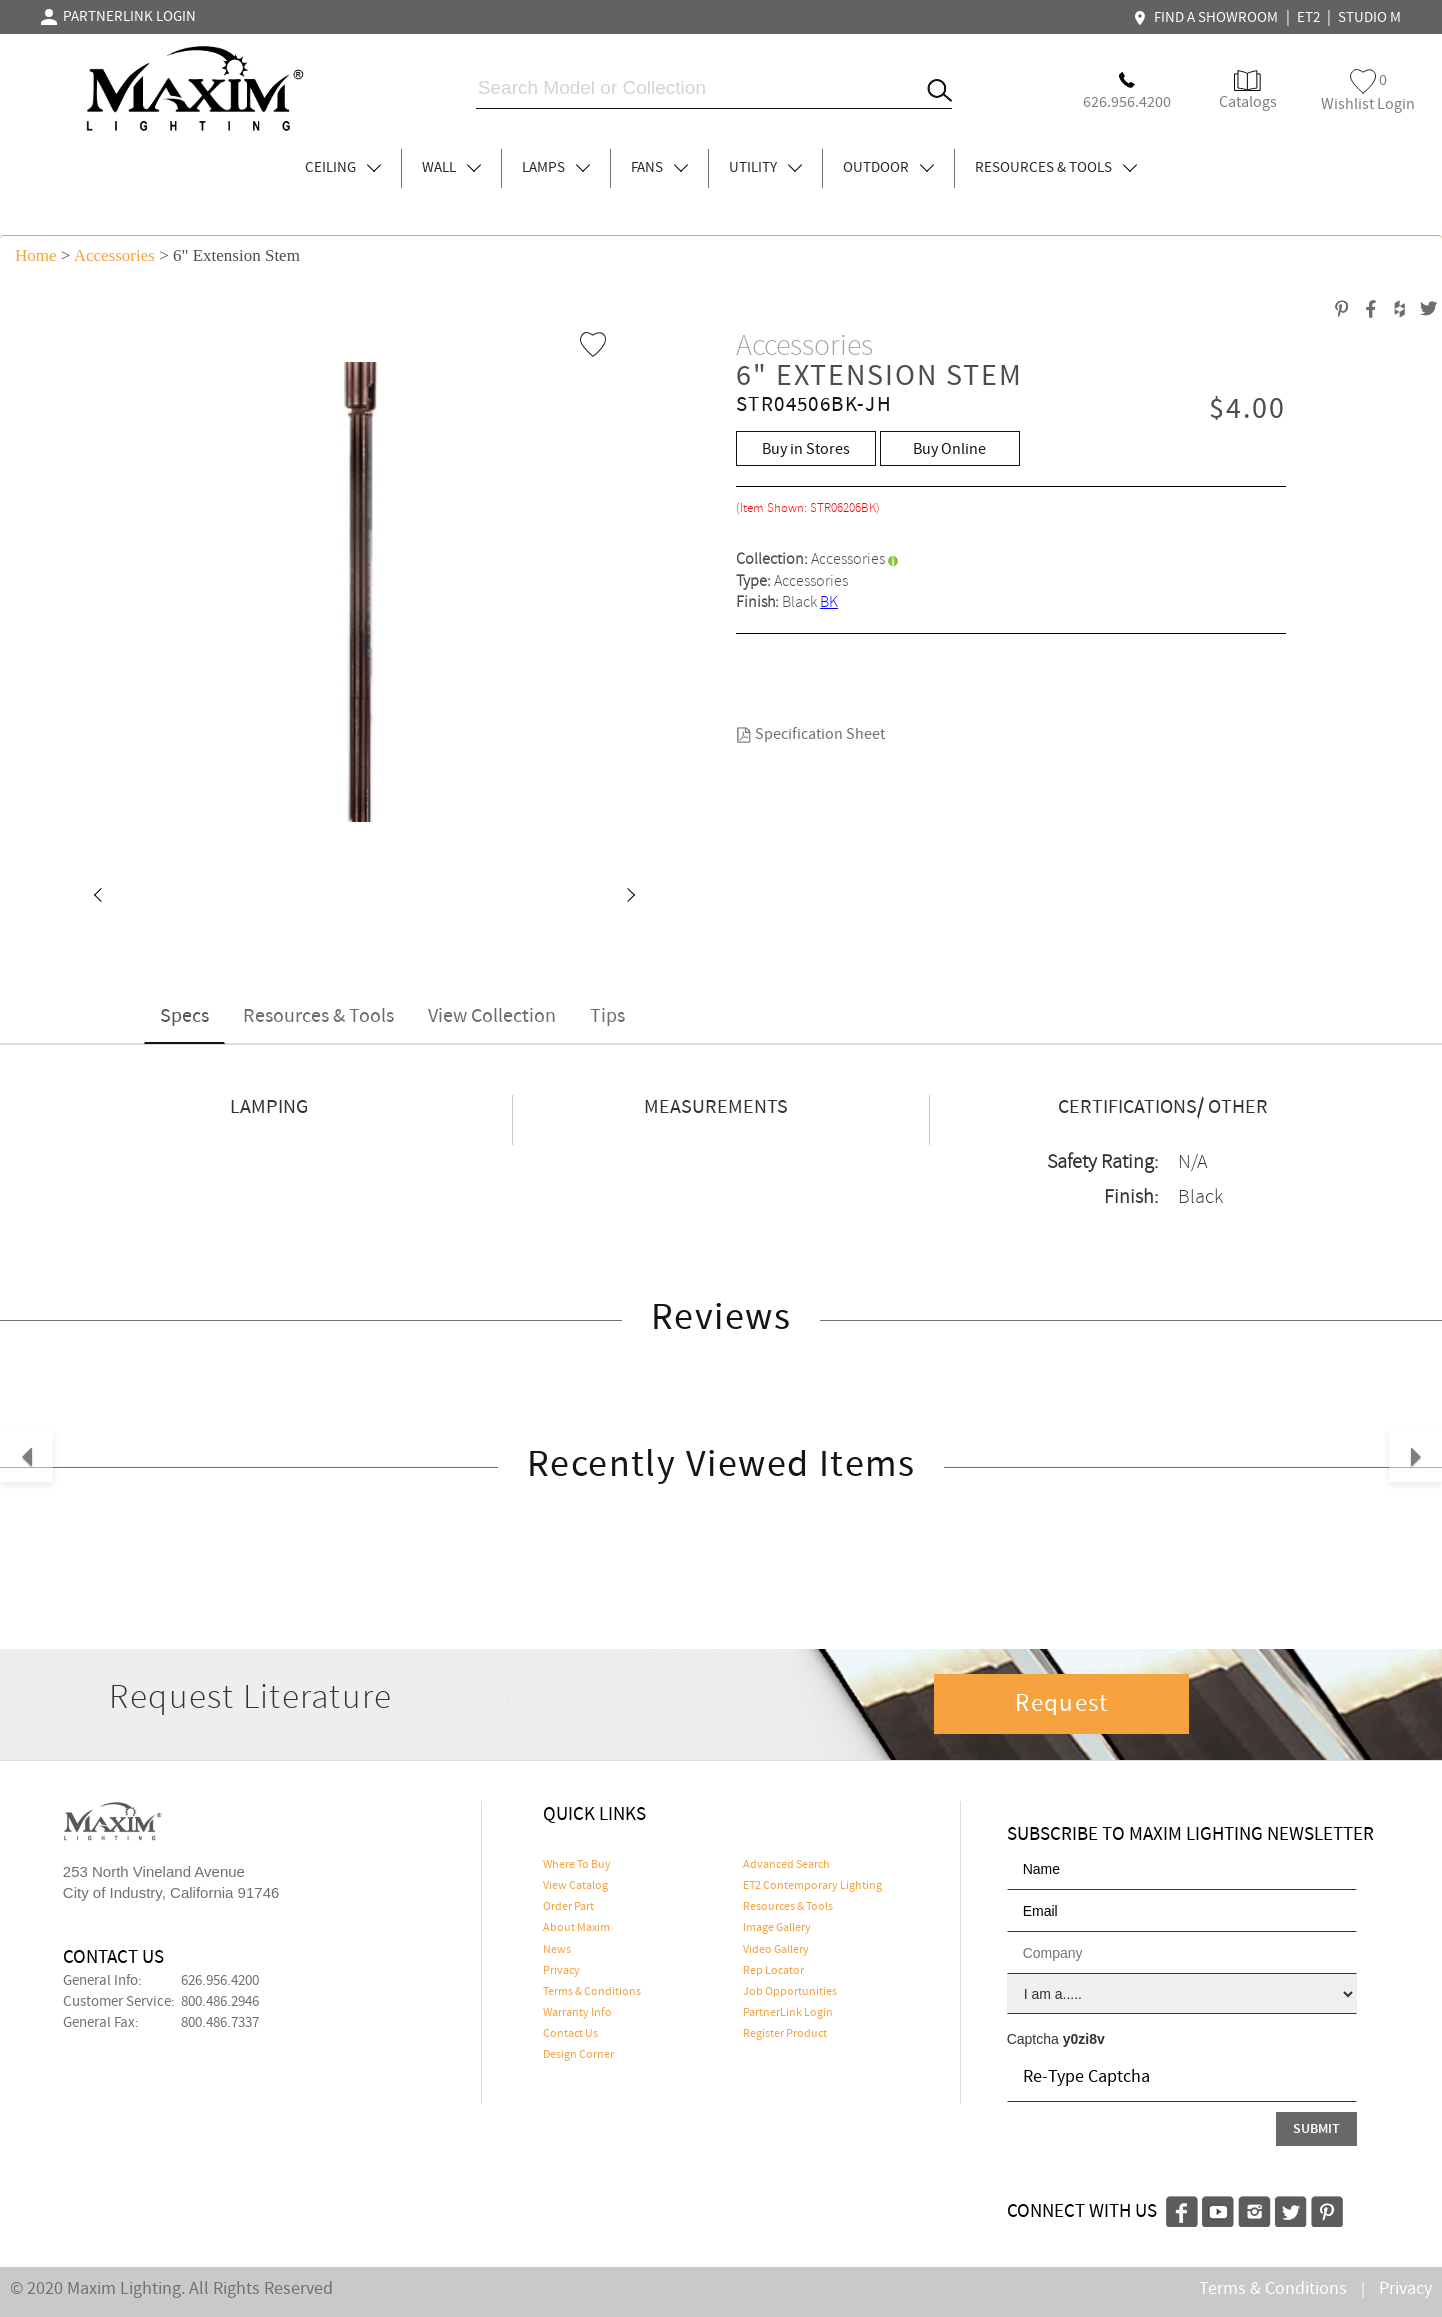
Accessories (114, 255)
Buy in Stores (806, 449)
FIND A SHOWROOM (1208, 18)
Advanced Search (786, 1865)
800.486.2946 (220, 2002)
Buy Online (949, 449)
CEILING (343, 168)
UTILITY (765, 168)
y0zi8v (1084, 2039)
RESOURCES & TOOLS (1056, 168)
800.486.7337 (220, 2023)
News (557, 1950)
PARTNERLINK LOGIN (118, 17)
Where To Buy (577, 1865)
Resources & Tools (318, 1016)
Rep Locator (773, 1971)
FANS (659, 168)
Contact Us (570, 2034)
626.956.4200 (220, 1981)
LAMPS (556, 168)
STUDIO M (1369, 18)
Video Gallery (776, 1950)
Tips (607, 1016)
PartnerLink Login (788, 2013)
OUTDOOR (888, 168)
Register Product (785, 2034)
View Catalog (575, 1886)
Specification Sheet (810, 734)
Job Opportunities (790, 1992)
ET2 (1308, 18)
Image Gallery (777, 1928)
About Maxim (576, 1928)
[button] (97, 897)
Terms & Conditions (592, 1992)
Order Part (568, 1907)
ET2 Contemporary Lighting (812, 1886)
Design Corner (578, 2055)
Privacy (561, 1971)
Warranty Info (577, 2013)
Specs (184, 1016)
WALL (451, 168)
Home (36, 255)
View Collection (492, 1016)
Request (1062, 1704)
